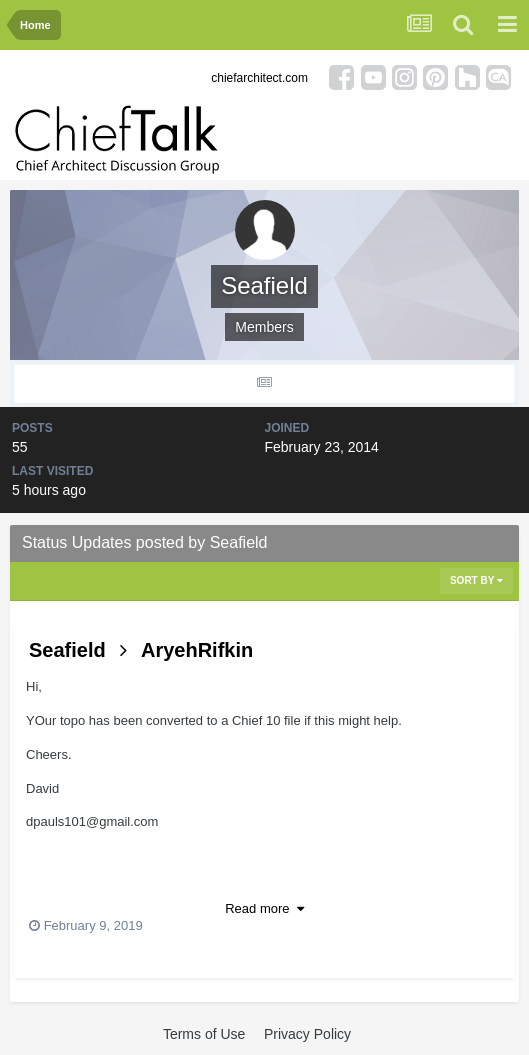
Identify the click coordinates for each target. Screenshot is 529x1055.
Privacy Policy (307, 1034)
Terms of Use (204, 1034)
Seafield (67, 650)
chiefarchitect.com (259, 78)
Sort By (476, 580)
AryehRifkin (197, 650)
